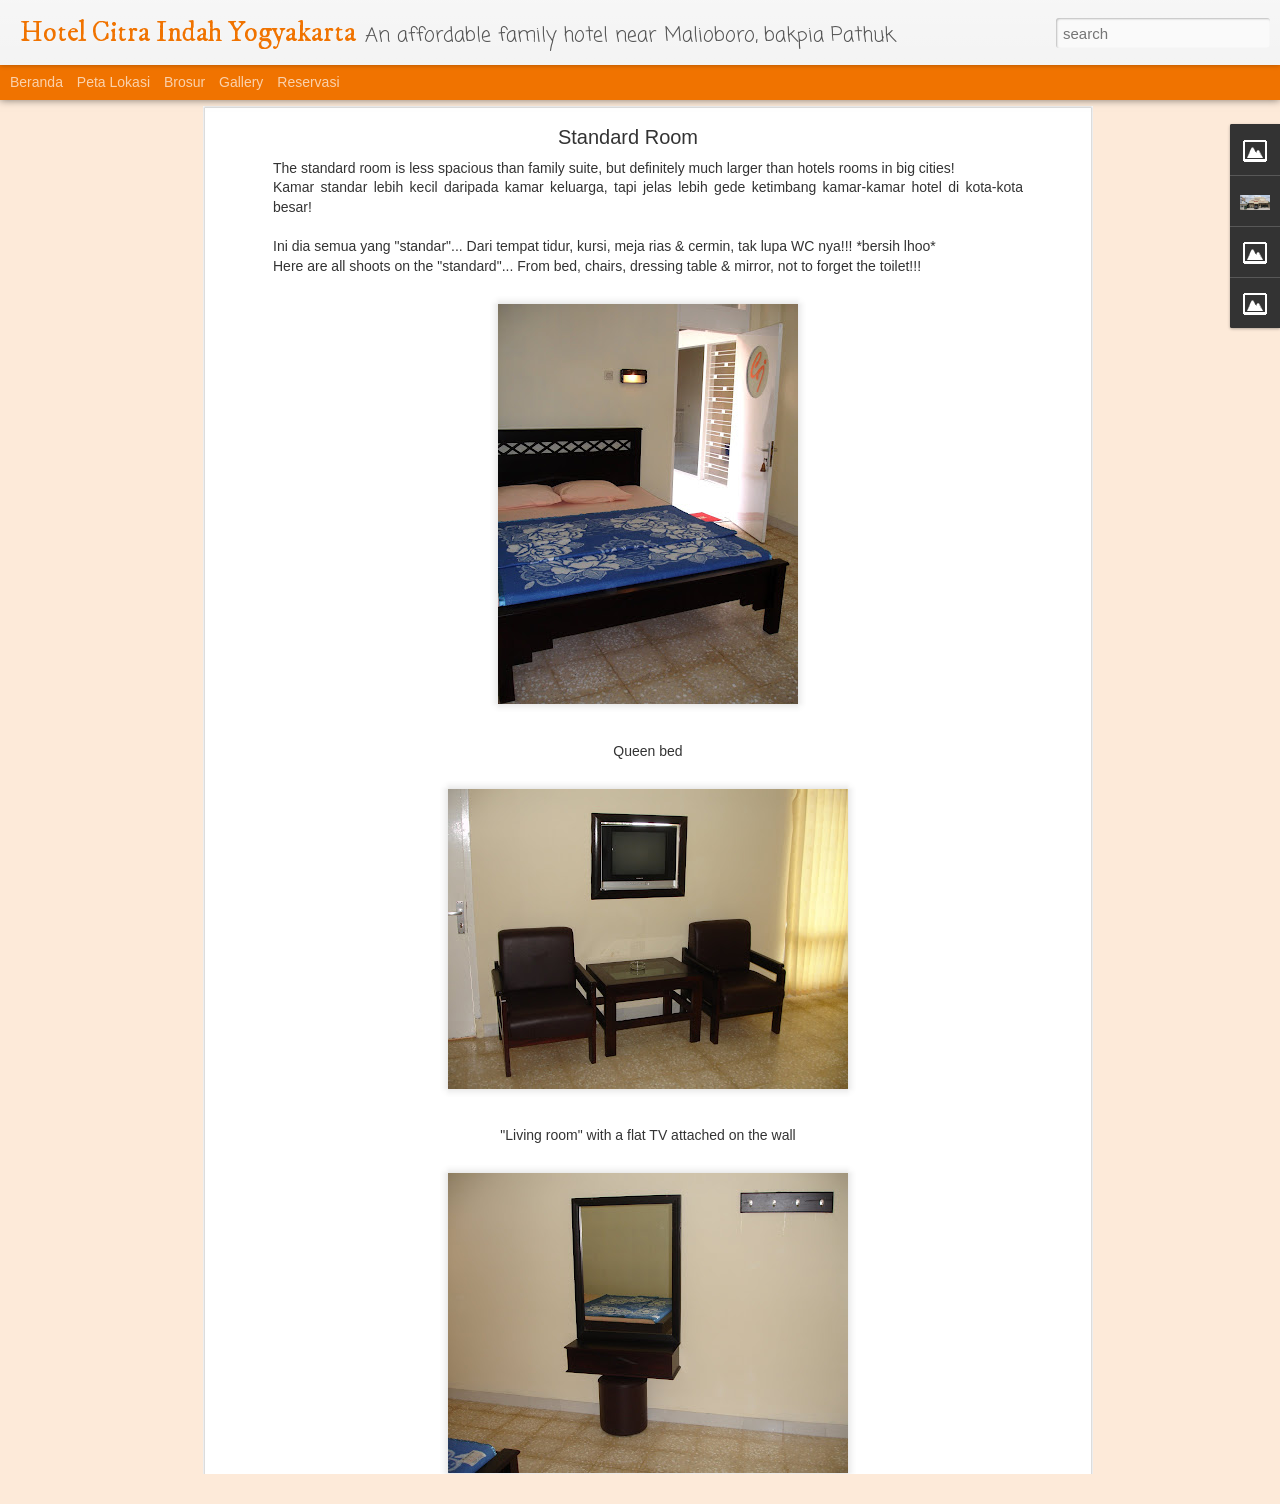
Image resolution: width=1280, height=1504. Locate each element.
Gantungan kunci (850, 1434)
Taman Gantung (133, 1432)
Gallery (241, 82)
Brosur (184, 82)
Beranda (36, 82)
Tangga (618, 1443)
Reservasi (308, 82)
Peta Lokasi (113, 82)
